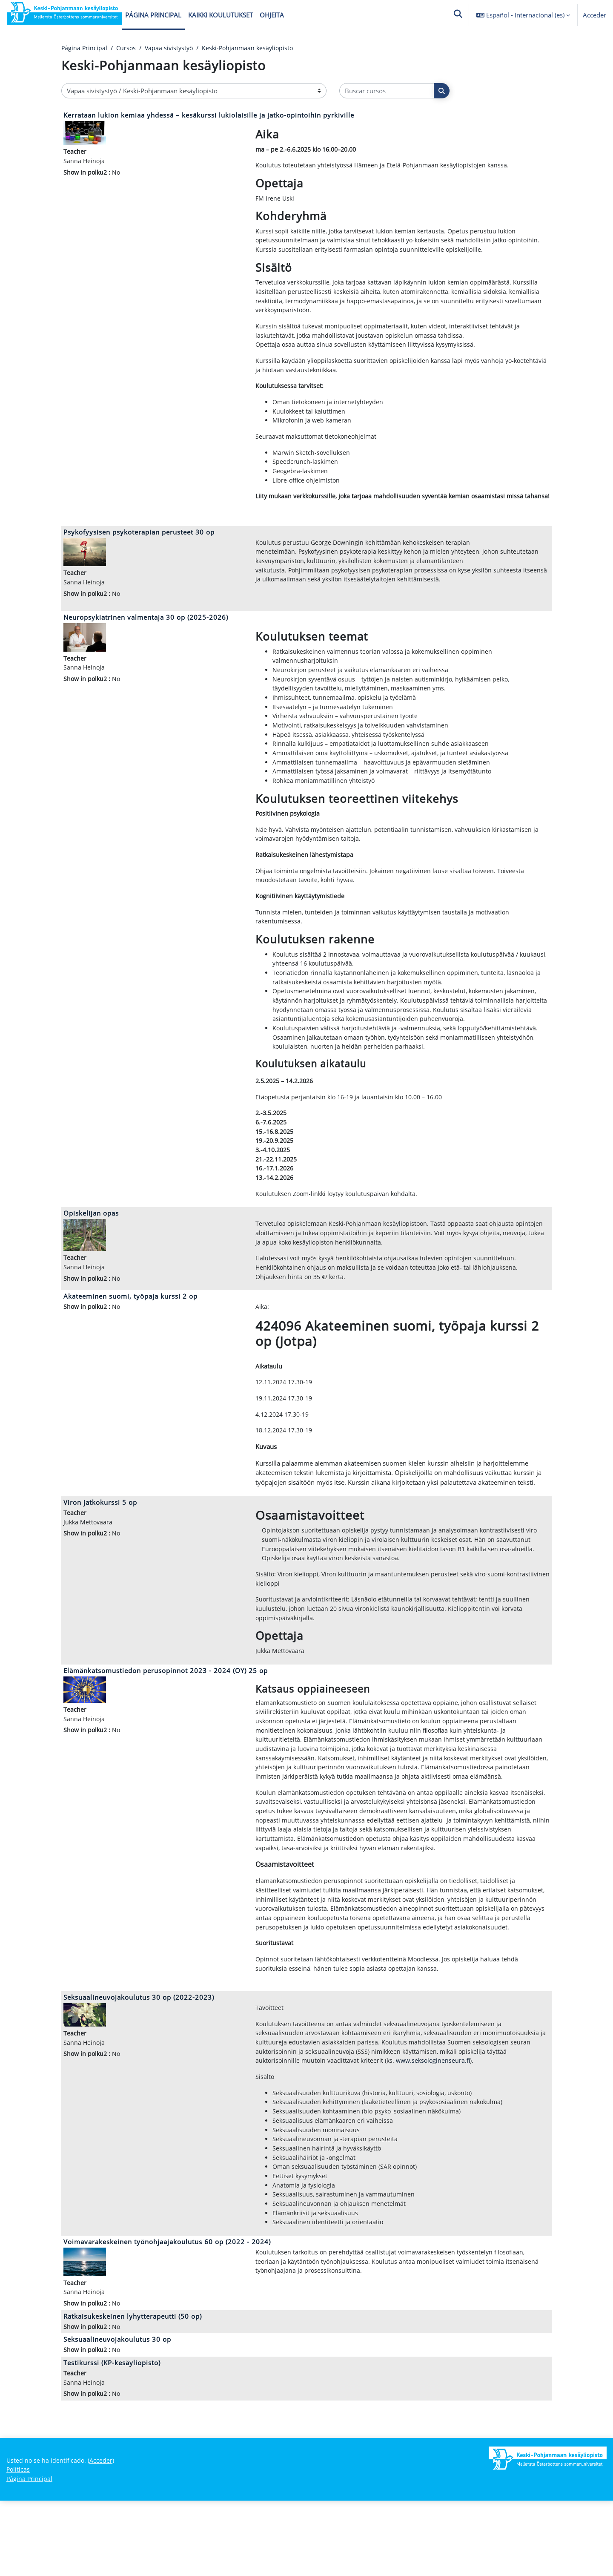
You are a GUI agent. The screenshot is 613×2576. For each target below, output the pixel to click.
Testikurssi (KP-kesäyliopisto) (111, 2436)
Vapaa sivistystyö (172, 48)
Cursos (127, 48)
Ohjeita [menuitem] (272, 15)
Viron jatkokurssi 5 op (100, 1543)
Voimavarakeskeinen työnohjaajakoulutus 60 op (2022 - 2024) (167, 2313)
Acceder (594, 15)
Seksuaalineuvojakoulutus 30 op (117, 2412)
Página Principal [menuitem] (153, 15)
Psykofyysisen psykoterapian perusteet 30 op (139, 551)
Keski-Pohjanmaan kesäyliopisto (253, 48)
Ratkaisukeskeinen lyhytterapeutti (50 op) (132, 2388)
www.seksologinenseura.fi (437, 2126)
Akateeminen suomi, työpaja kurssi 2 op (130, 1335)
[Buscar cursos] (386, 91)
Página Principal (84, 48)
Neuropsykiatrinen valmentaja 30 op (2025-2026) (145, 638)
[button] (458, 15)
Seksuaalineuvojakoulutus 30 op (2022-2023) (138, 2061)
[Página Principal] (64, 15)
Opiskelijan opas (91, 1250)
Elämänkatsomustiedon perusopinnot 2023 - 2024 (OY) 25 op (165, 1715)
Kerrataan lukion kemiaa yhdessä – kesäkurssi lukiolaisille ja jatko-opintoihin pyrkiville (208, 115)
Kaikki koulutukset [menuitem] (220, 15)
